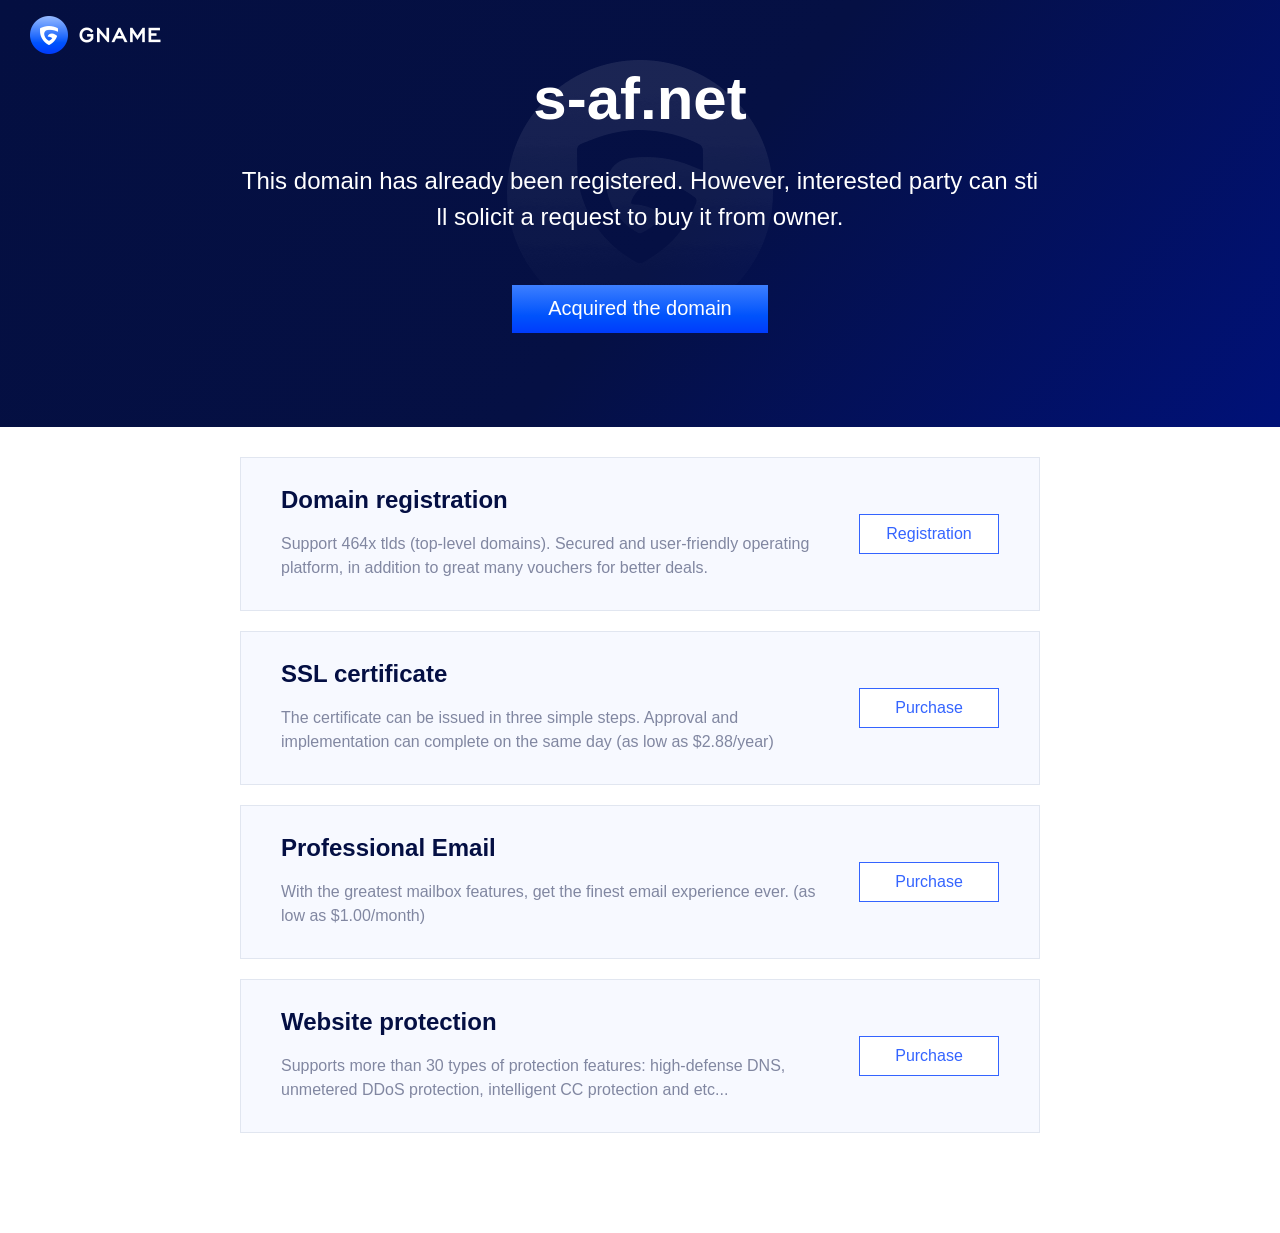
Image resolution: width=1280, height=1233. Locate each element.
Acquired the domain (639, 308)
